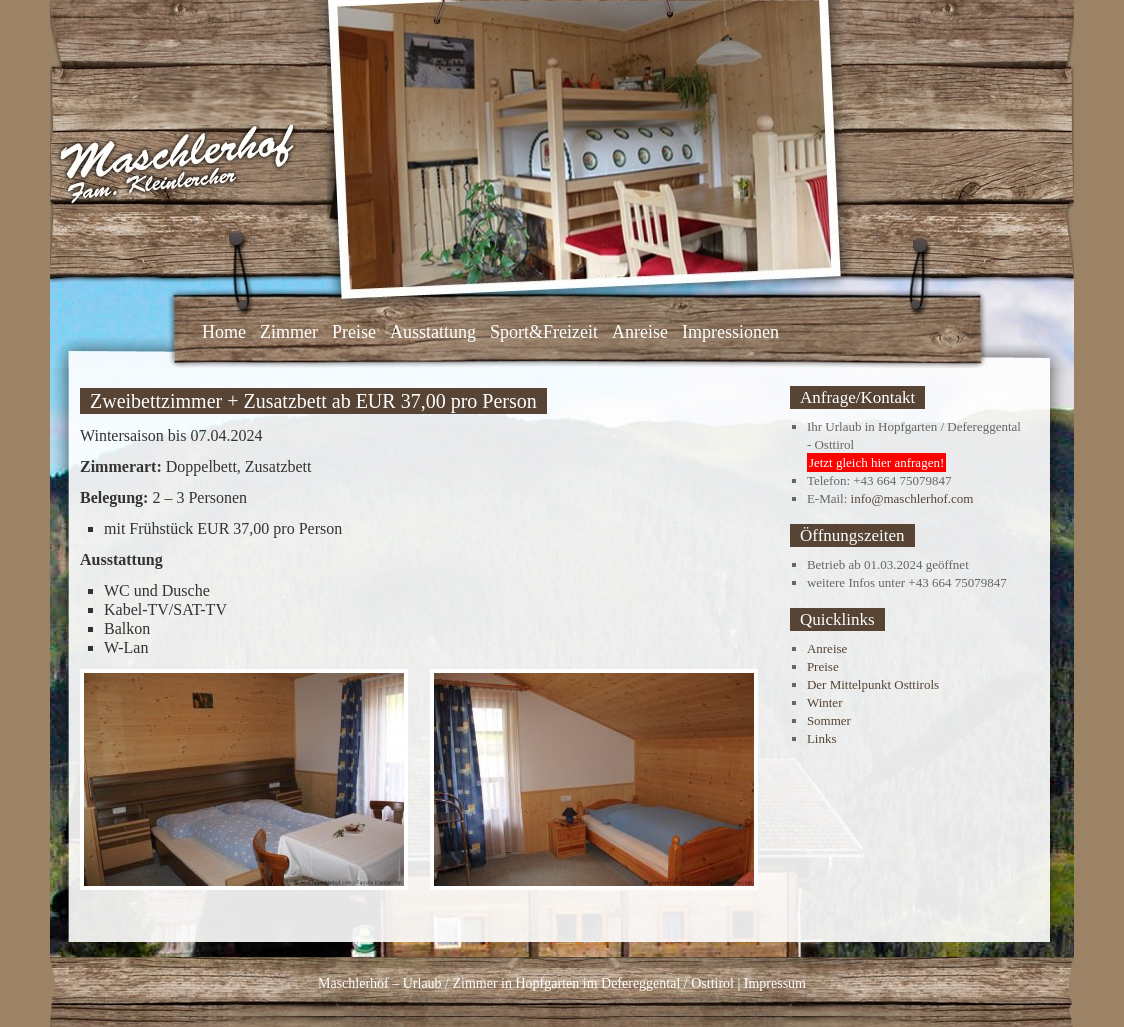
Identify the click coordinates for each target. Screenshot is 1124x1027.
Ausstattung (433, 332)
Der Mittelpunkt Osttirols (873, 684)
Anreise (640, 332)
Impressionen (730, 332)
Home (224, 332)
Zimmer (289, 332)
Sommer (829, 720)
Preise (354, 332)
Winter (825, 702)
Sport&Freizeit (544, 332)
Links (822, 738)
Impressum (775, 983)
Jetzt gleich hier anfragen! (876, 462)
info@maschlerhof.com (912, 498)
